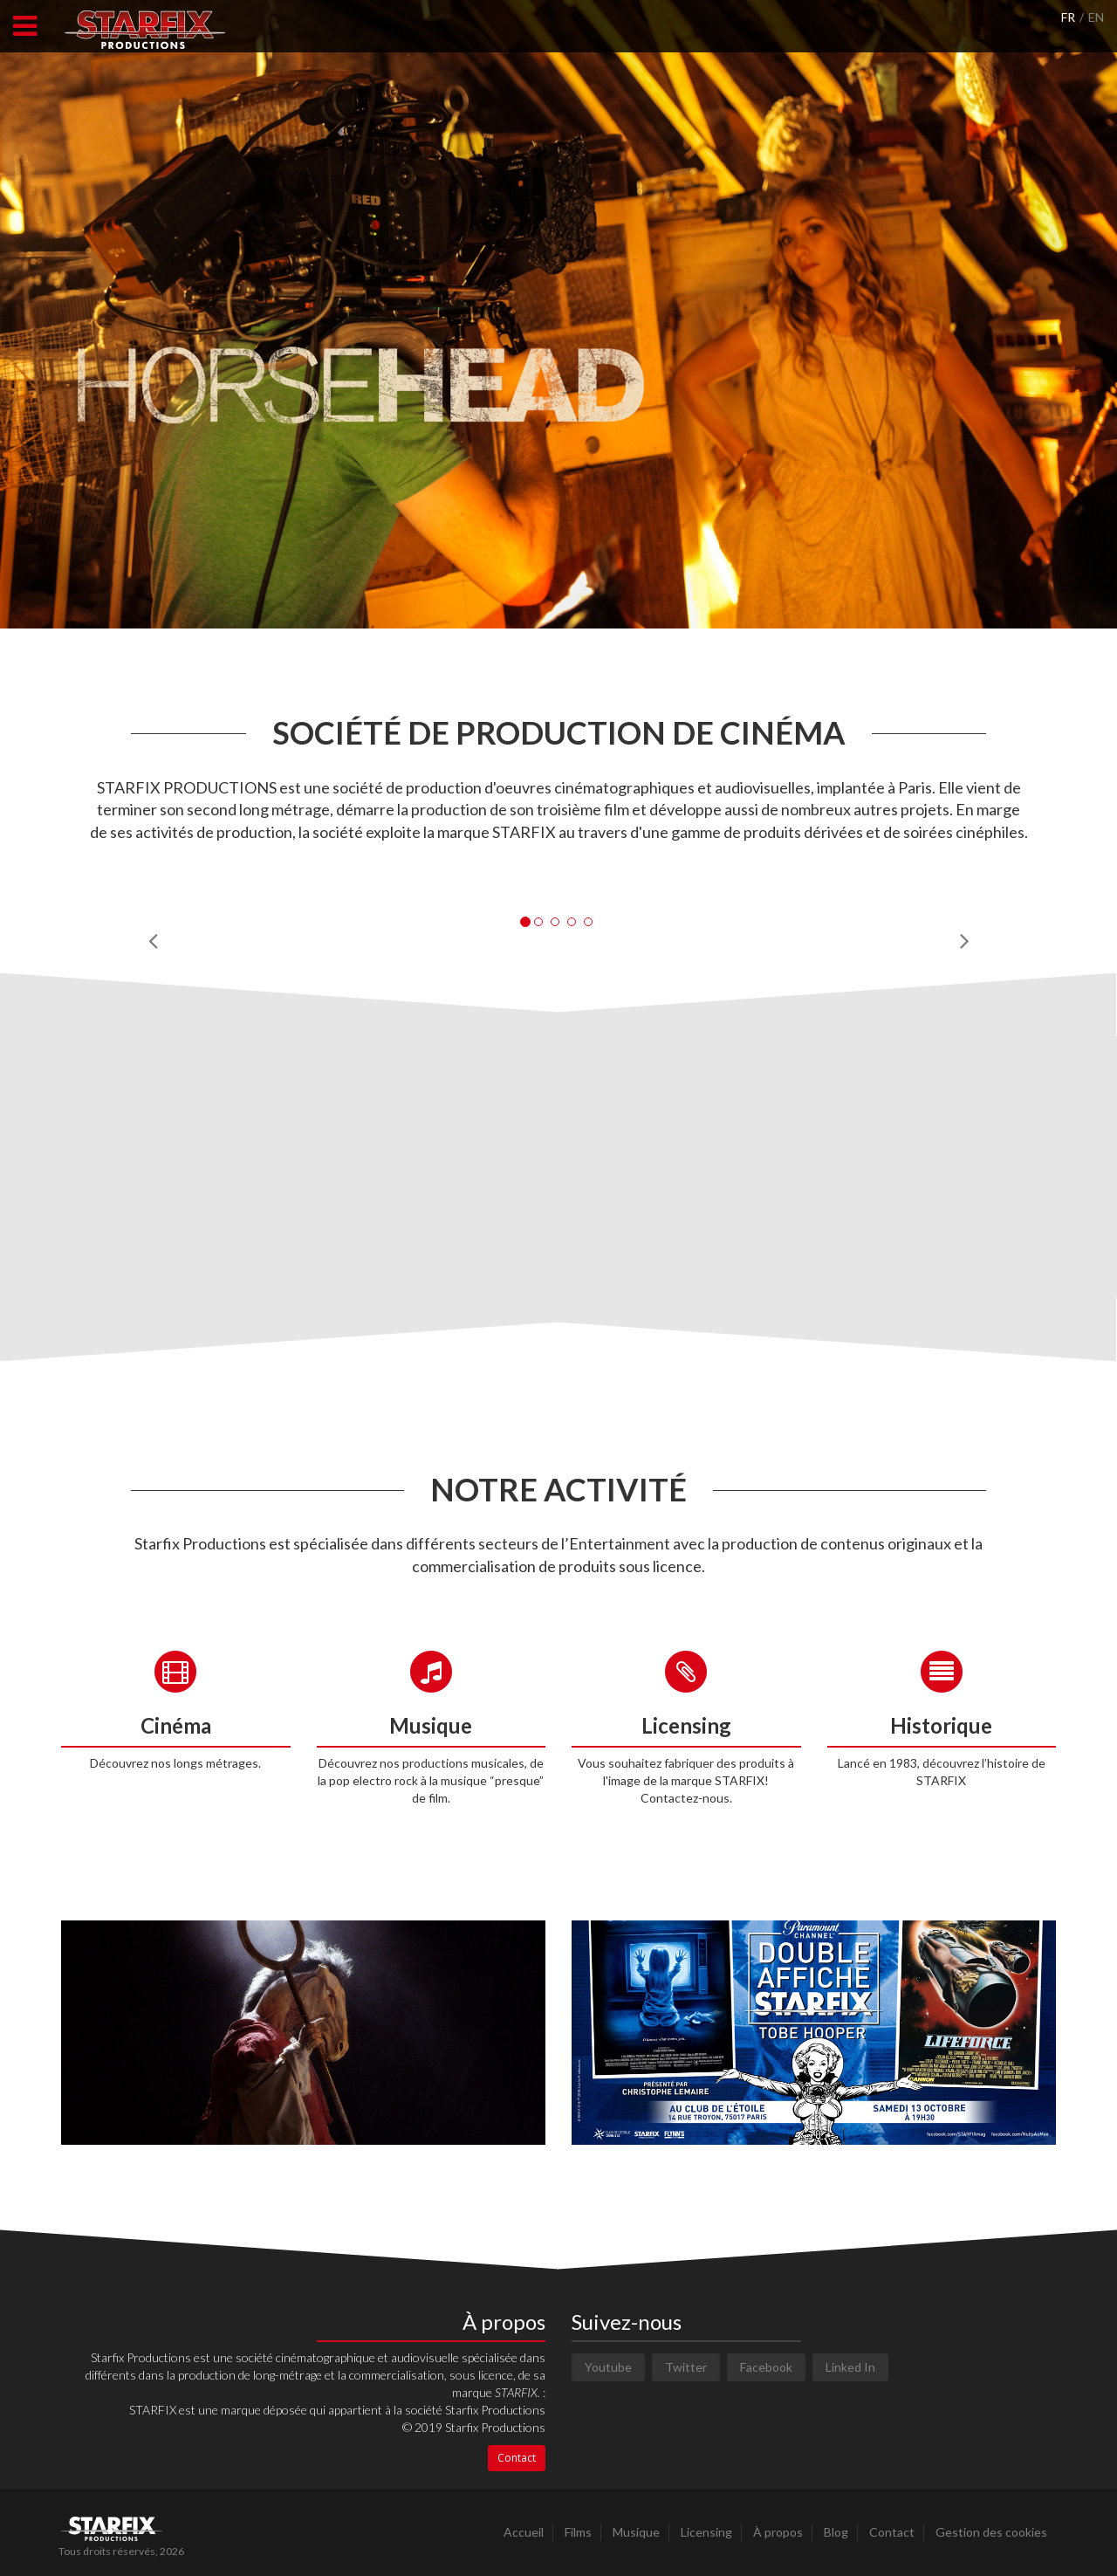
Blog (836, 2531)
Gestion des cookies (991, 2531)
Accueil (524, 2531)
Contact (516, 2457)
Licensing (706, 2531)
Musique (636, 2531)
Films (578, 2531)
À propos (778, 2531)
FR (1068, 17)
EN (1096, 17)
